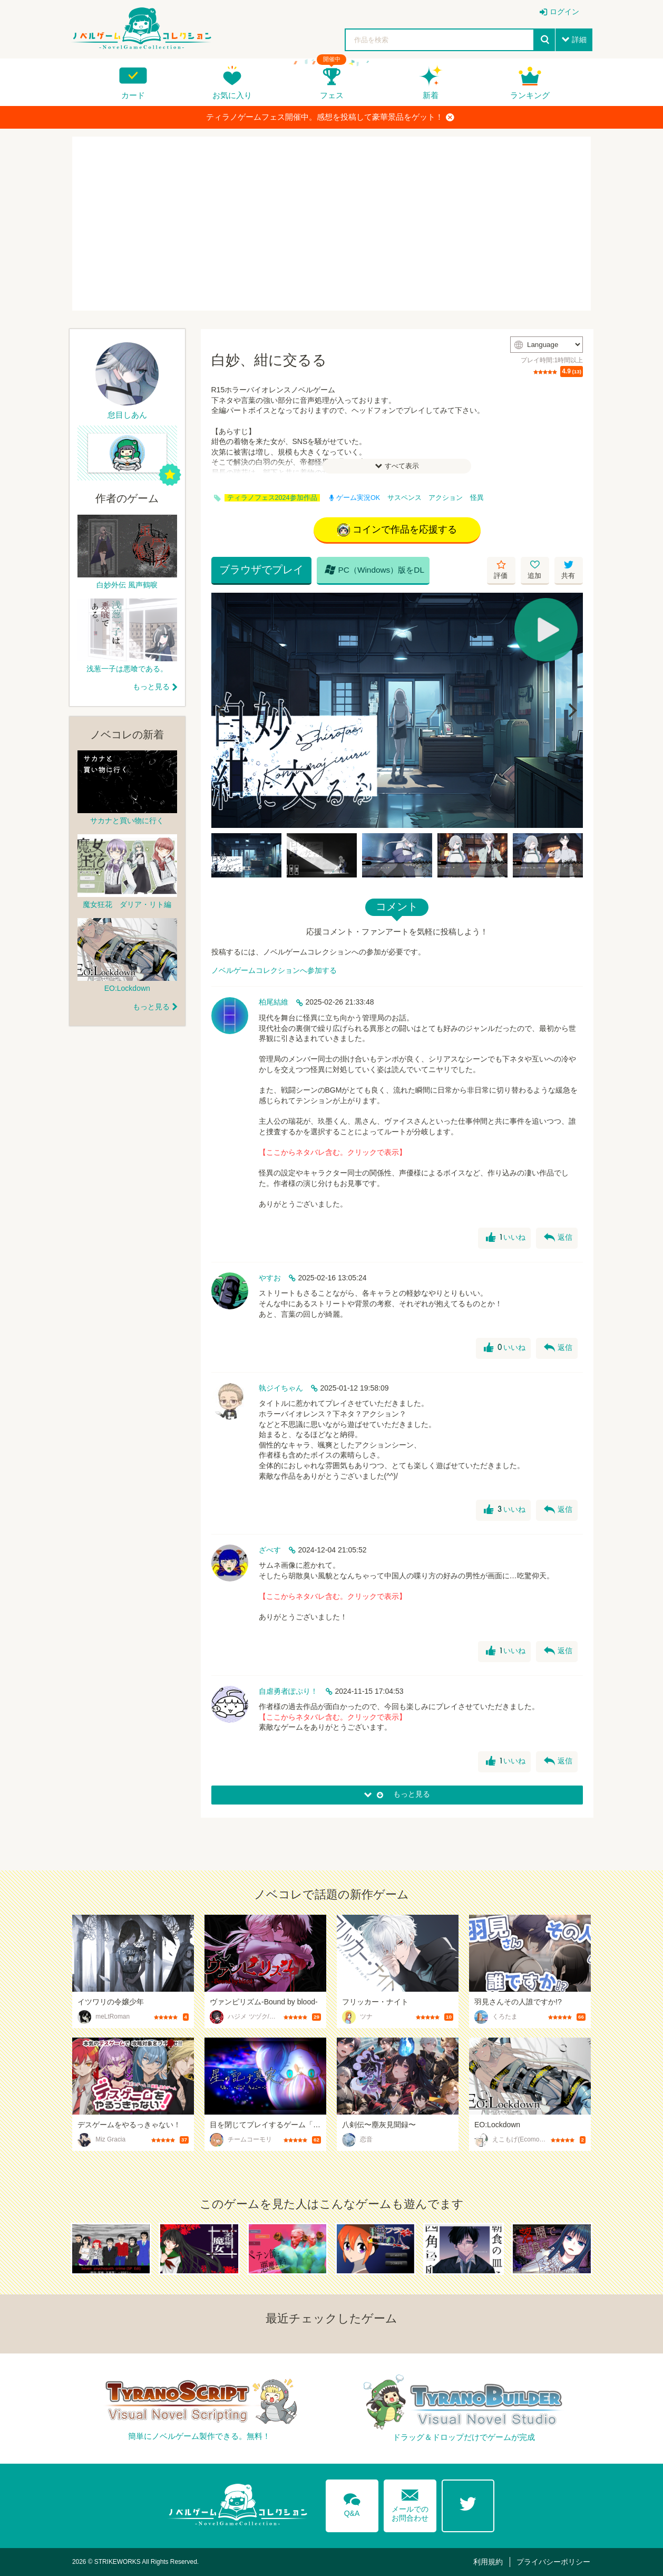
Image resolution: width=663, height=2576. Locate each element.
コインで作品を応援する (397, 530)
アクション (445, 497)
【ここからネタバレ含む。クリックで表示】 (332, 1152)
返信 (558, 1237)
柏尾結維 (273, 1002)
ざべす (270, 1550)
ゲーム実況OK (354, 497)
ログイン (564, 11)
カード (133, 95)
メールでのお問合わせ (410, 2503)
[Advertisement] (331, 223)
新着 (430, 95)
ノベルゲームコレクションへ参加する (274, 970)
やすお (270, 1277)
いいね (505, 1237)
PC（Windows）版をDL (375, 569)
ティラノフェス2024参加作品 (272, 497)
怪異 (477, 497)
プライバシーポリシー (553, 2562)
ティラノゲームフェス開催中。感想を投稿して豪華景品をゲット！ (330, 117)
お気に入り (232, 95)
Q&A (352, 2503)
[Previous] (223, 710)
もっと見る (151, 686)
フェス (332, 95)
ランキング (530, 95)
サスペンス (404, 497)
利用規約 (488, 2562)
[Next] (571, 710)
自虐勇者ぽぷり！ (288, 1691)
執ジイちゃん (281, 1388)
